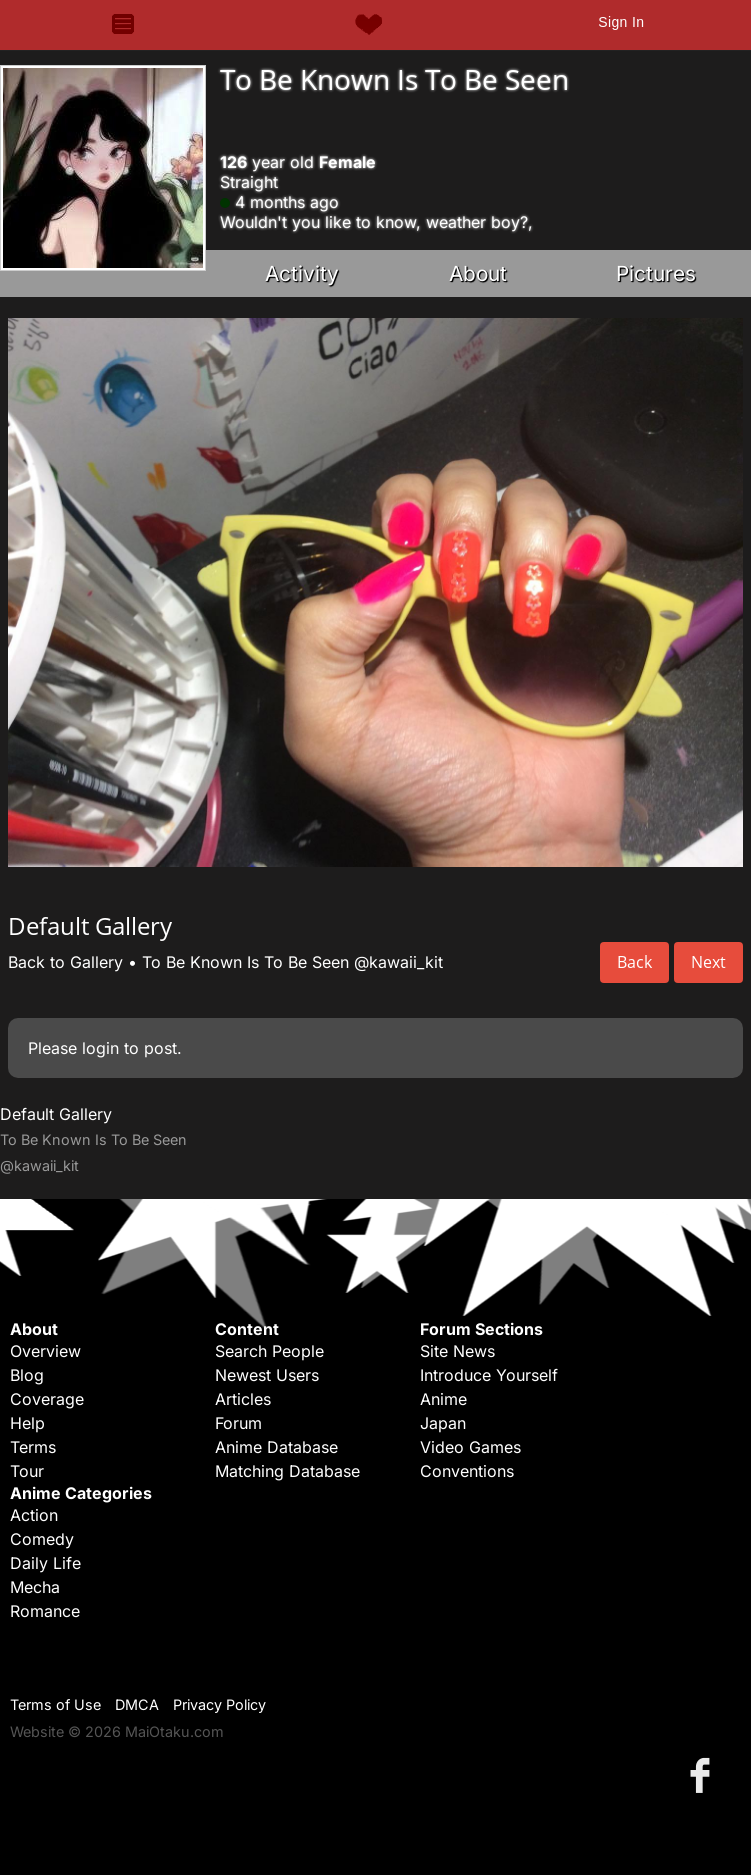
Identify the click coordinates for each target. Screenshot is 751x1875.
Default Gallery (56, 1114)
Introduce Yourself (489, 1375)
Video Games (470, 1447)
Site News (457, 1351)
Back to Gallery (65, 962)
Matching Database (287, 1471)
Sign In (621, 22)
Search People (269, 1351)
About (478, 273)
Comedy (42, 1539)
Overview (45, 1351)
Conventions (467, 1471)
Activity (302, 273)
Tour (27, 1471)
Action (34, 1515)
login (100, 1048)
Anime (443, 1399)
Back (634, 962)
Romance (45, 1611)
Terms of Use (55, 1704)
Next (708, 962)
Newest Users (267, 1375)
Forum (238, 1423)
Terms (33, 1447)
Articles (243, 1399)
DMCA (137, 1704)
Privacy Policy (219, 1704)
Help (27, 1423)
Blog (27, 1375)
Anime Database (276, 1447)
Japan (443, 1423)
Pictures (656, 273)
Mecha (35, 1587)
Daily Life (45, 1563)
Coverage (47, 1399)
